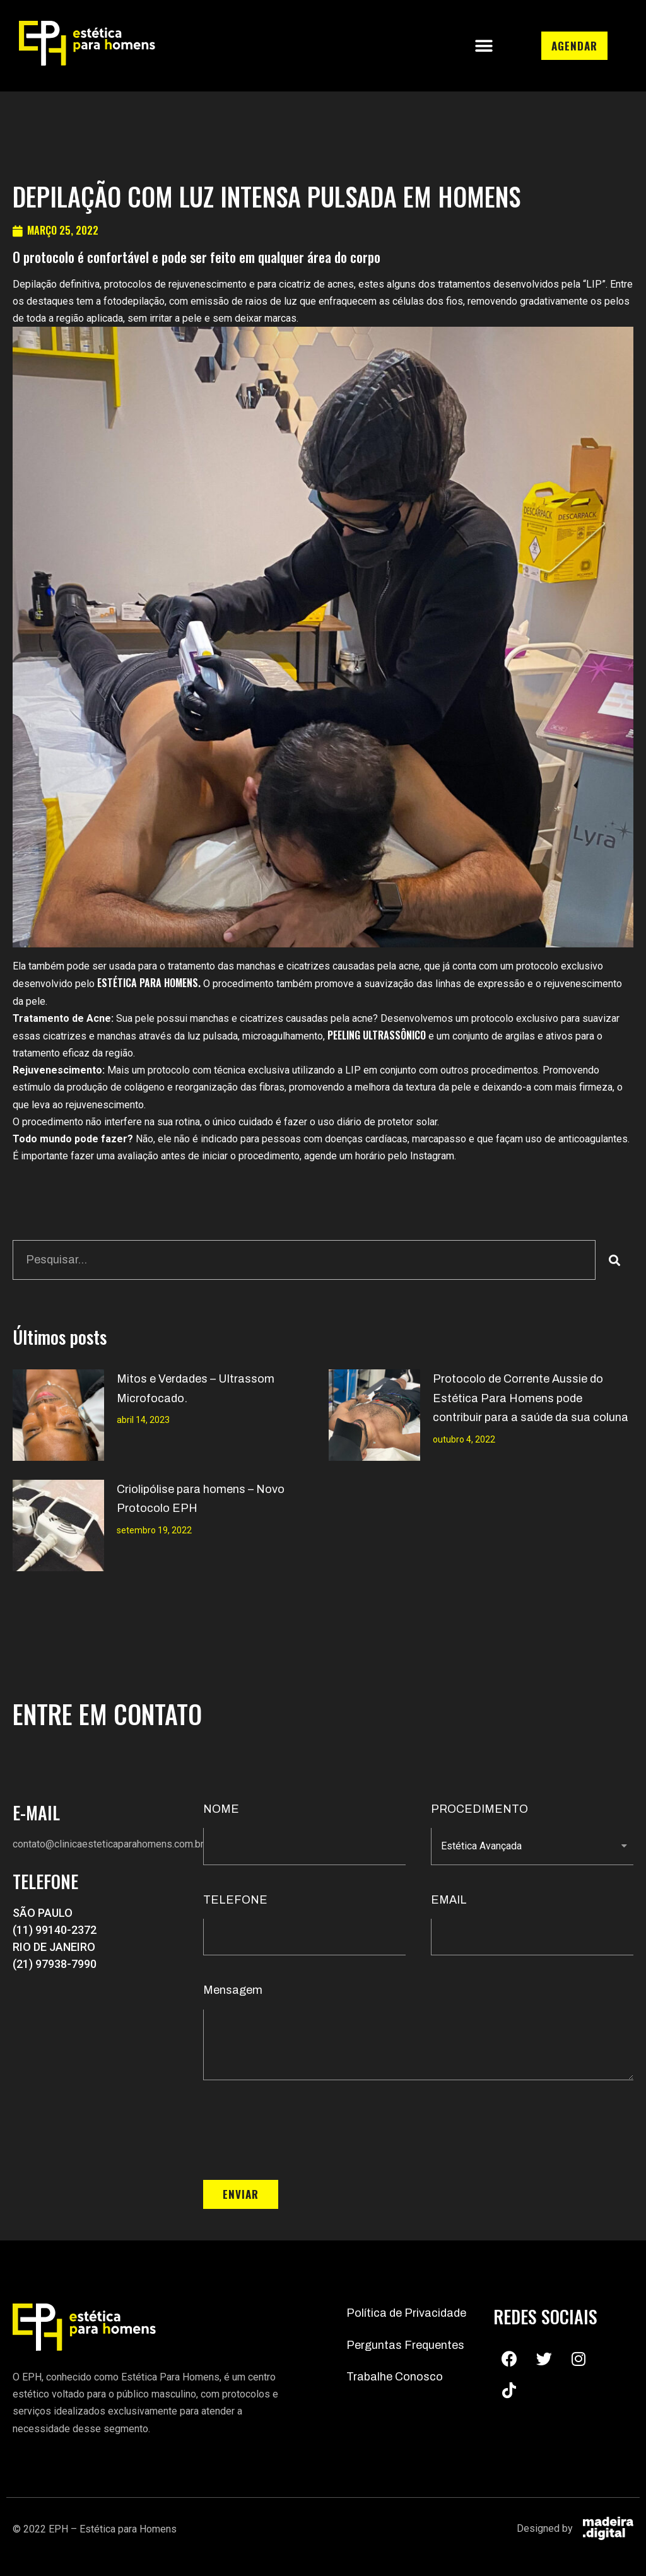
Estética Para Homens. (149, 982)
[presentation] (299, 2130)
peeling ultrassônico (376, 1035)
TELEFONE (235, 1900)
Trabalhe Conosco (394, 2376)
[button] (483, 46)
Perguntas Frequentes (405, 2345)
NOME (221, 1809)
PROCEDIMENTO (479, 1809)
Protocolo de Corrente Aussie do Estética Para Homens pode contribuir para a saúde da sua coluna (530, 1398)
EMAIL (449, 1900)
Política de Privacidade (406, 2313)
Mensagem (232, 1990)
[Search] (614, 1260)
